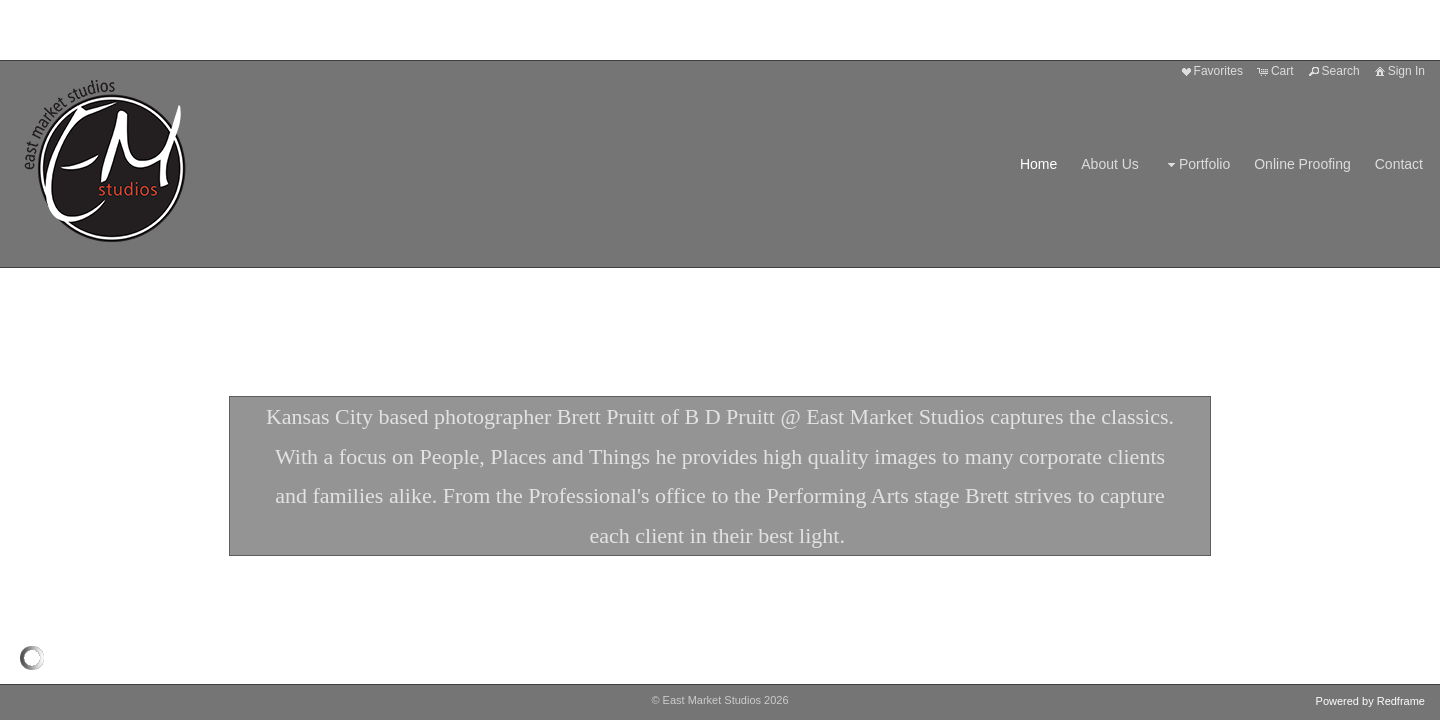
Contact (1399, 164)
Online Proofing (1302, 164)
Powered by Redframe (1370, 701)
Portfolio (1196, 164)
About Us (1110, 164)
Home (1038, 164)
